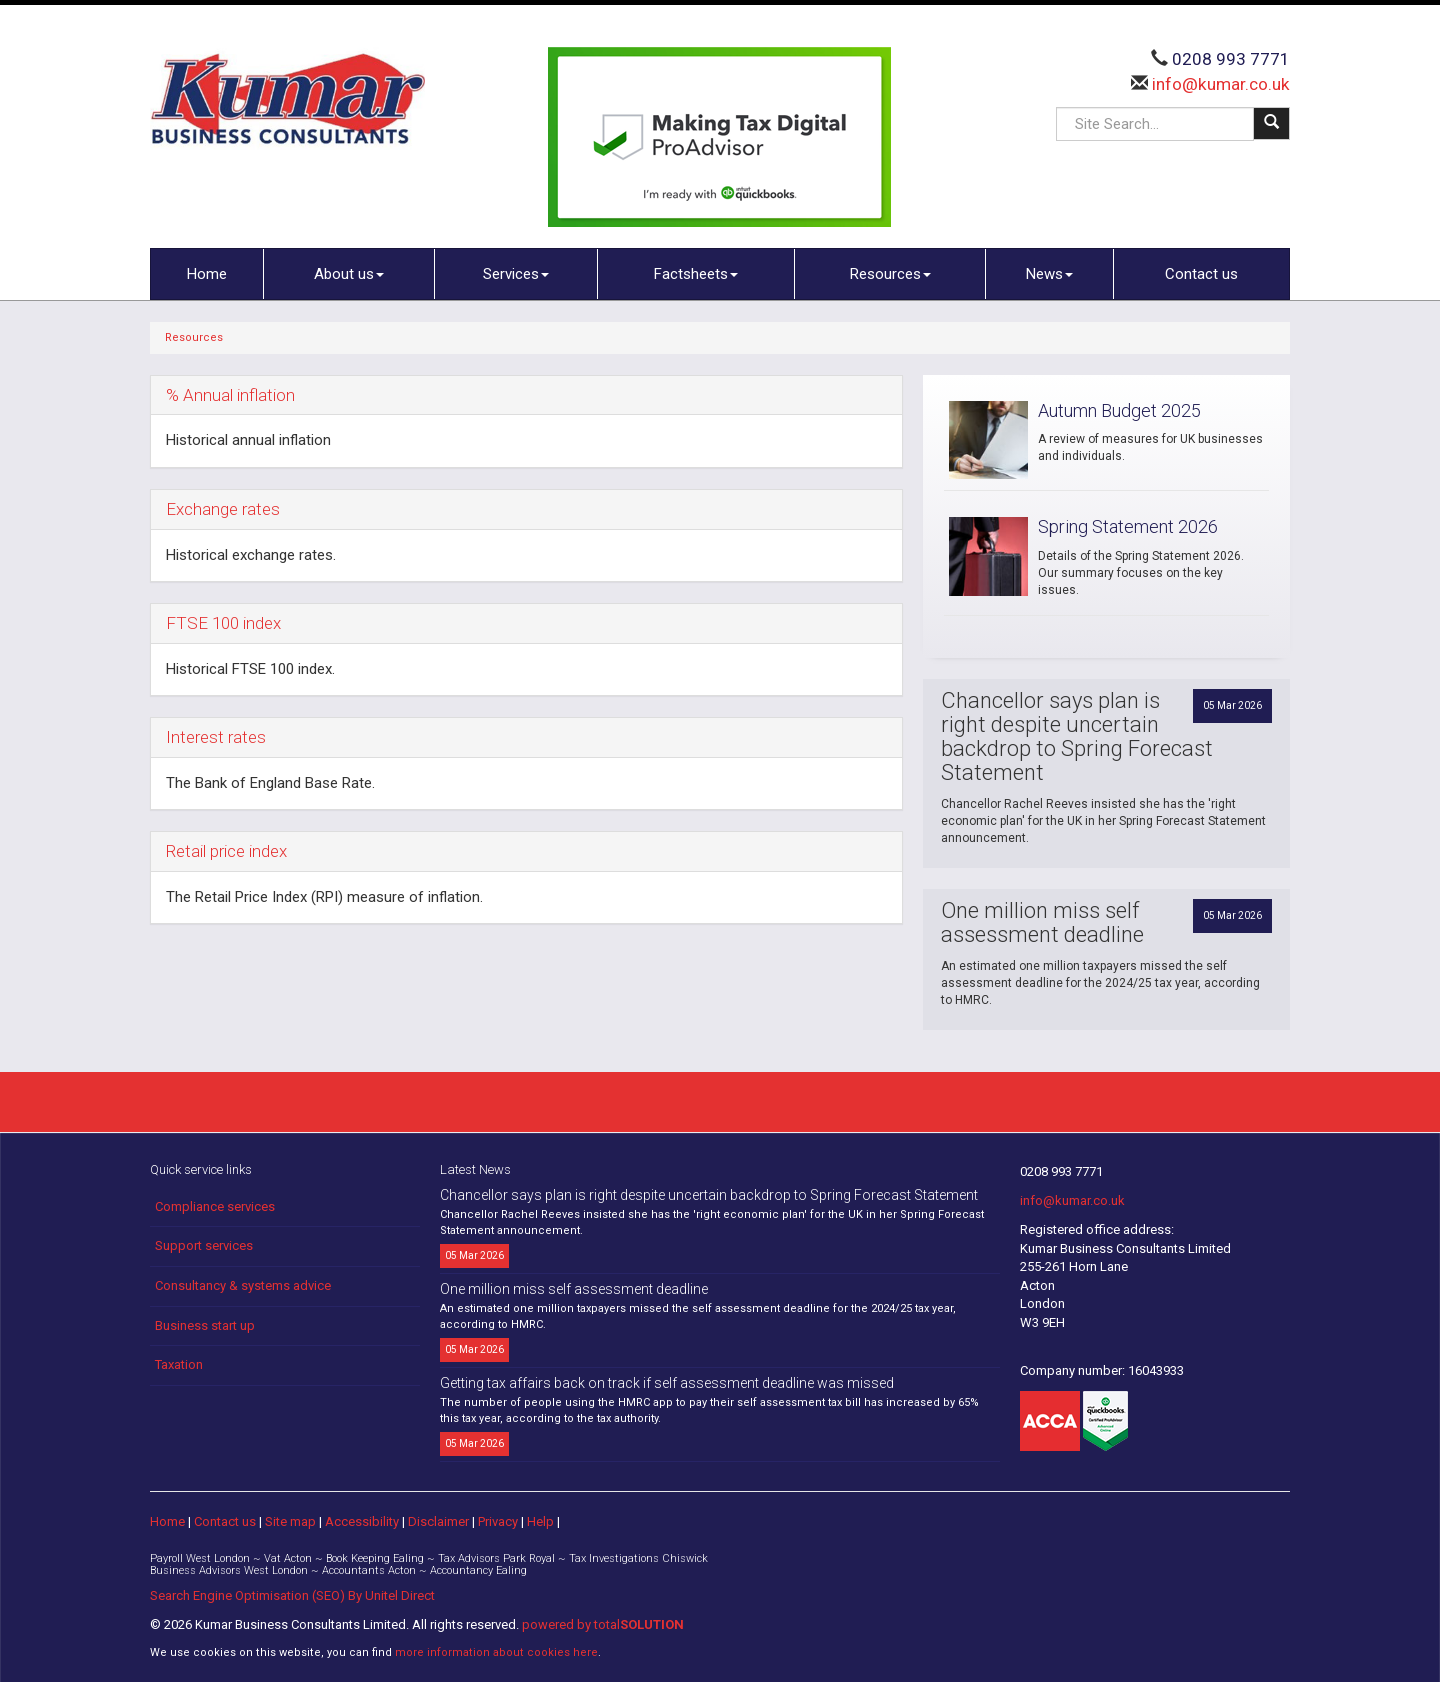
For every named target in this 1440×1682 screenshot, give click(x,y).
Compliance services (215, 1206)
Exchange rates (223, 509)
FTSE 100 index (223, 623)
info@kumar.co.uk (1219, 84)
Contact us (1201, 274)
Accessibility (362, 1521)
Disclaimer (438, 1521)
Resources (890, 274)
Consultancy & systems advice (243, 1285)
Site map (290, 1521)
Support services (204, 1245)
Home (207, 274)
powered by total (603, 1624)
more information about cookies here (496, 1652)
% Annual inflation (230, 395)
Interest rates (216, 737)
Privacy (498, 1521)
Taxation (179, 1364)
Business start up (205, 1325)
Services (516, 274)
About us (349, 274)
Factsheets (696, 274)
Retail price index (226, 851)
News (1049, 274)
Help (540, 1521)
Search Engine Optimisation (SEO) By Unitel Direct (292, 1595)
